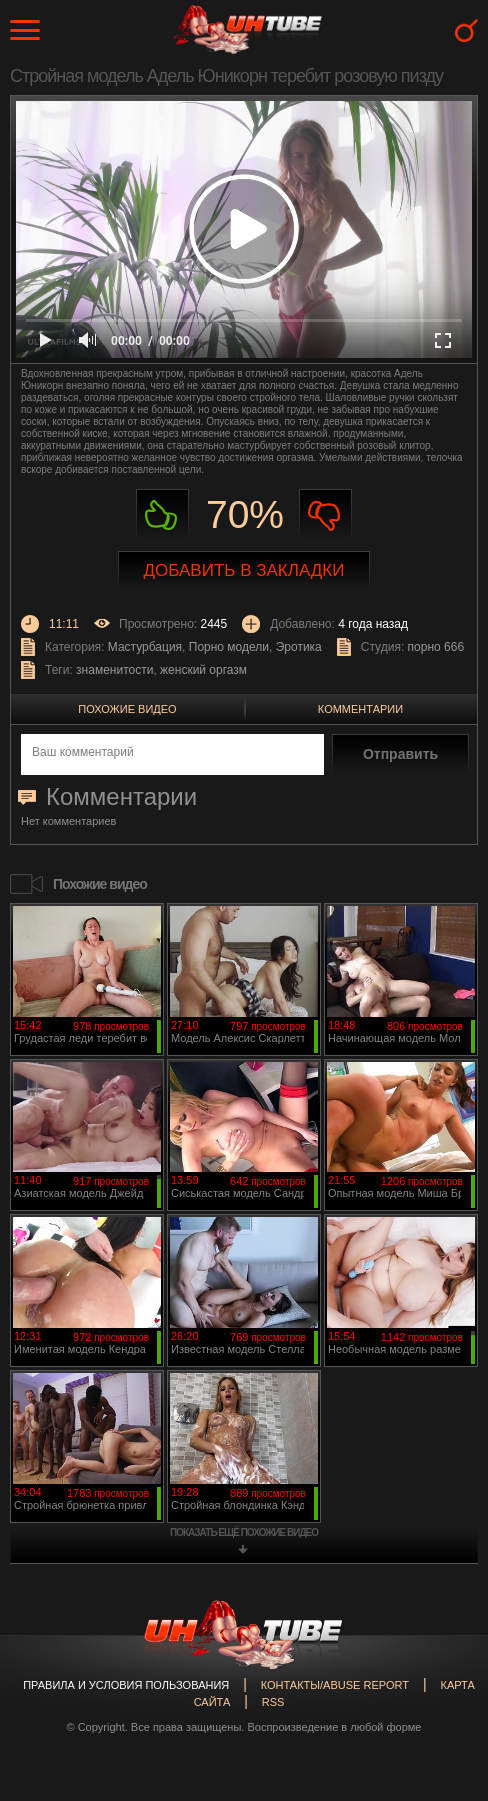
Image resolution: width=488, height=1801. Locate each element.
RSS (273, 1702)
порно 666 (436, 647)
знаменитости (114, 670)
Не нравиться (325, 515)
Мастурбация (145, 647)
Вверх (443, 1695)
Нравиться (162, 515)
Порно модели (229, 647)
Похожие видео (127, 709)
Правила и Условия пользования (126, 1685)
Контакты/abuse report (335, 1685)
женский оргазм (203, 670)
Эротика (299, 647)
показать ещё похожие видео (244, 1532)
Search (466, 30)
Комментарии (360, 709)
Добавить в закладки (244, 570)
